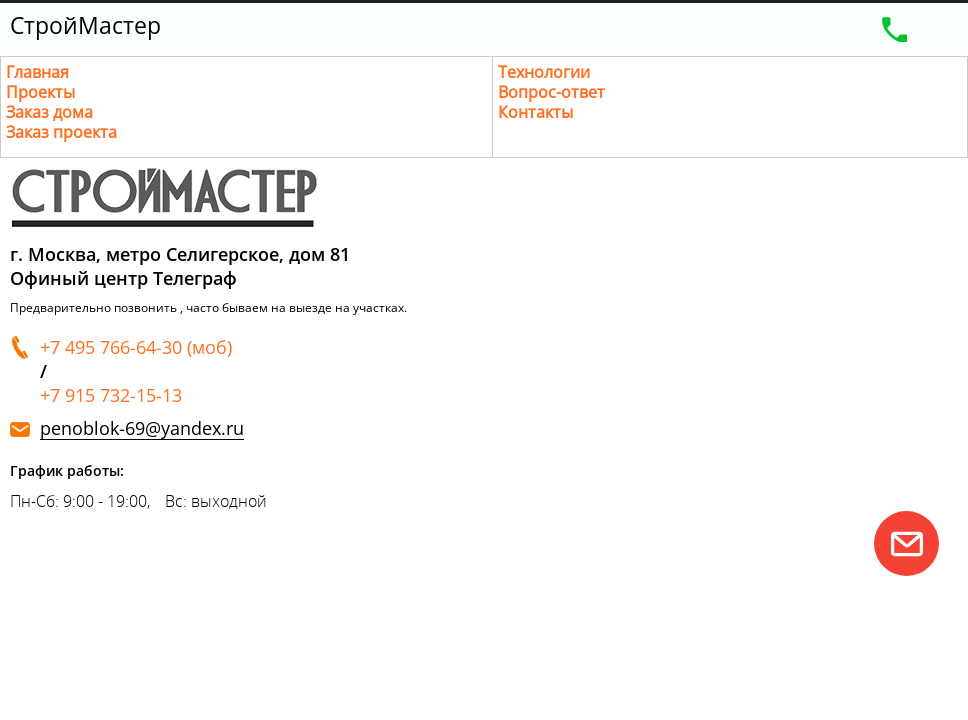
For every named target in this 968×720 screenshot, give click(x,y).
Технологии (544, 72)
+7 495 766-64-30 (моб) (136, 347)
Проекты (40, 92)
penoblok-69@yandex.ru (142, 428)
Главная (37, 72)
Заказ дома (49, 112)
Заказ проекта (61, 132)
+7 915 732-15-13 (111, 395)
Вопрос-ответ (551, 92)
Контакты (535, 112)
